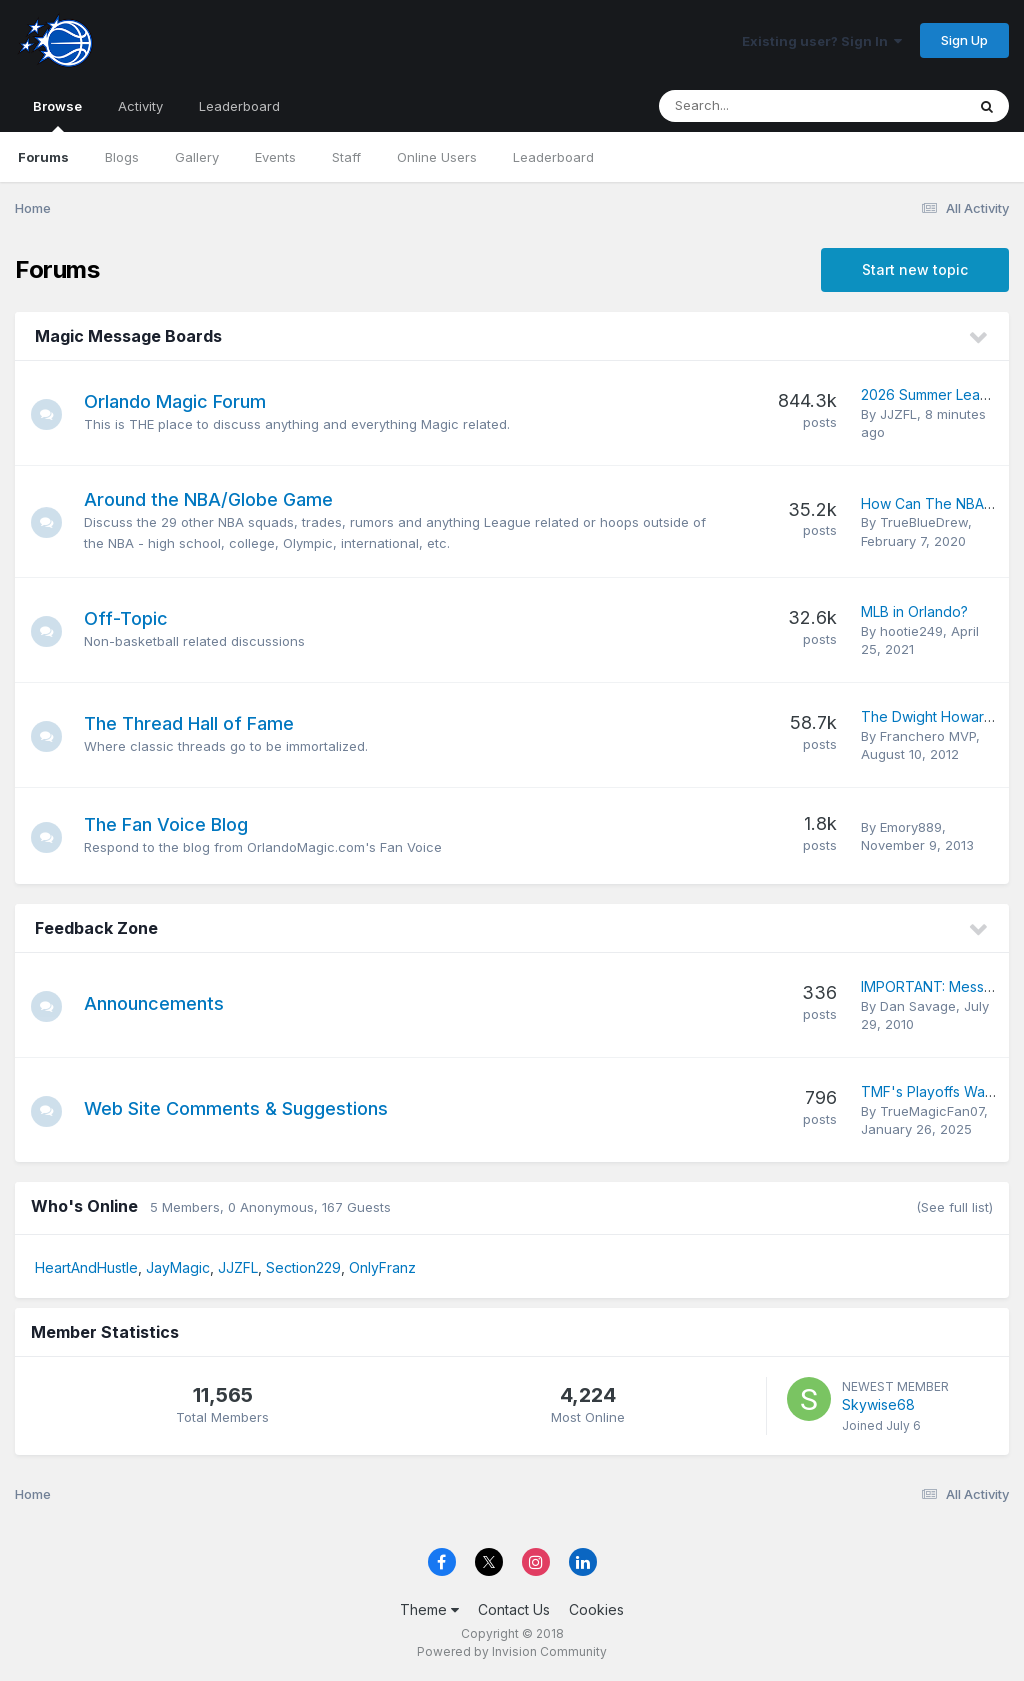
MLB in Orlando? (914, 611)
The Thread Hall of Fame (198, 723)
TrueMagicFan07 (932, 1111)
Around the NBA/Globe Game (217, 499)
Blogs (122, 157)
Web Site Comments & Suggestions (245, 1108)
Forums (43, 157)
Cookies (596, 1609)
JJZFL (898, 414)
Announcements (163, 1003)
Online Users (437, 157)
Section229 (303, 1267)
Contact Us (514, 1609)
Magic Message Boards (128, 336)
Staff (346, 157)
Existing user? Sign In (822, 41)
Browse (57, 115)
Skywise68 (878, 1404)
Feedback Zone (96, 928)
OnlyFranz (382, 1267)
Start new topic (915, 269)
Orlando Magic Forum (184, 401)
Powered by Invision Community (512, 1651)
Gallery (197, 157)
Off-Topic (135, 618)
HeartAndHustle (86, 1267)
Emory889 (911, 827)
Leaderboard (553, 157)
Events (275, 157)
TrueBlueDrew (924, 522)
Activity (140, 106)
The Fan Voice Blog (175, 824)
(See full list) (954, 1207)
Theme (429, 1609)
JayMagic (178, 1267)
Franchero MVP (928, 736)
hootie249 (911, 631)
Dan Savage (918, 1006)
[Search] (757, 106)
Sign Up (964, 40)
